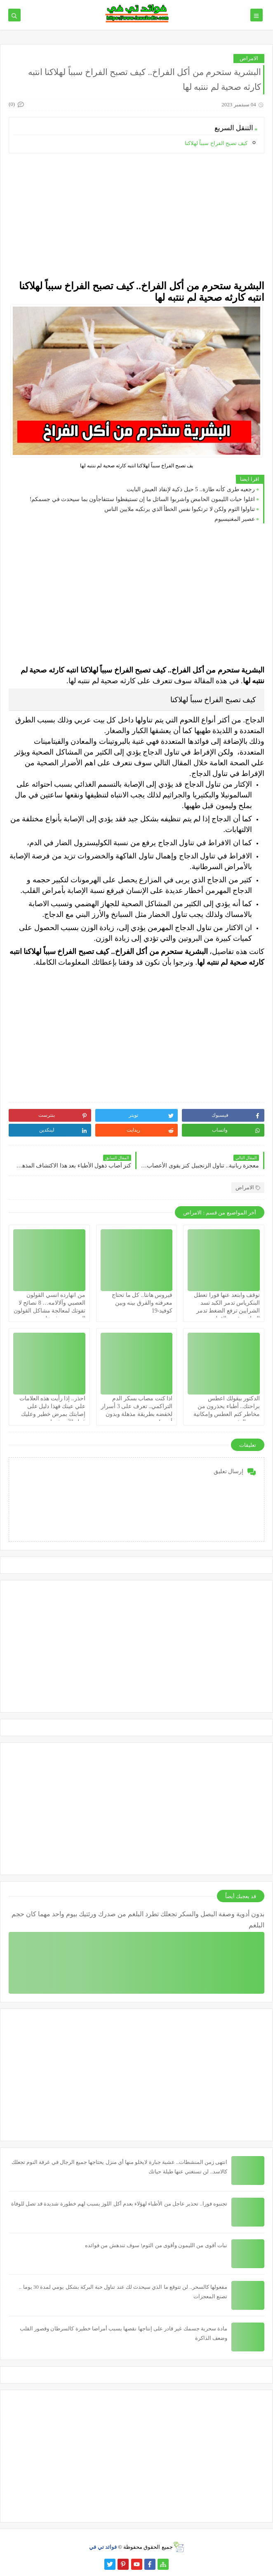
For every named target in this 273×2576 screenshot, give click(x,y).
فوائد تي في (103, 2547)
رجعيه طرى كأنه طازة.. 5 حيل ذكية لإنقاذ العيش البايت (191, 489)
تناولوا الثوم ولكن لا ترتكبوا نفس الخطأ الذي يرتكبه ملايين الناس (179, 509)
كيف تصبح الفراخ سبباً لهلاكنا (216, 143)
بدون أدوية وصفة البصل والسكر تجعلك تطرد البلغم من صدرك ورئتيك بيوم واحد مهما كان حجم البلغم (138, 1919)
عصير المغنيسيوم (234, 519)
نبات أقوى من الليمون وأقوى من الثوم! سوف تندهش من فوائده (156, 2245)
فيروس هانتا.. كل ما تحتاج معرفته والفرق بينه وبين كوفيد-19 (142, 1303)
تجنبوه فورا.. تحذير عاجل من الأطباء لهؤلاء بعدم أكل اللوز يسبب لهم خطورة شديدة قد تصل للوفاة (119, 2204)
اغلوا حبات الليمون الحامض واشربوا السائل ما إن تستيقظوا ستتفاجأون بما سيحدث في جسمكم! (142, 499)
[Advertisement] (136, 217)
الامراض (249, 58)
